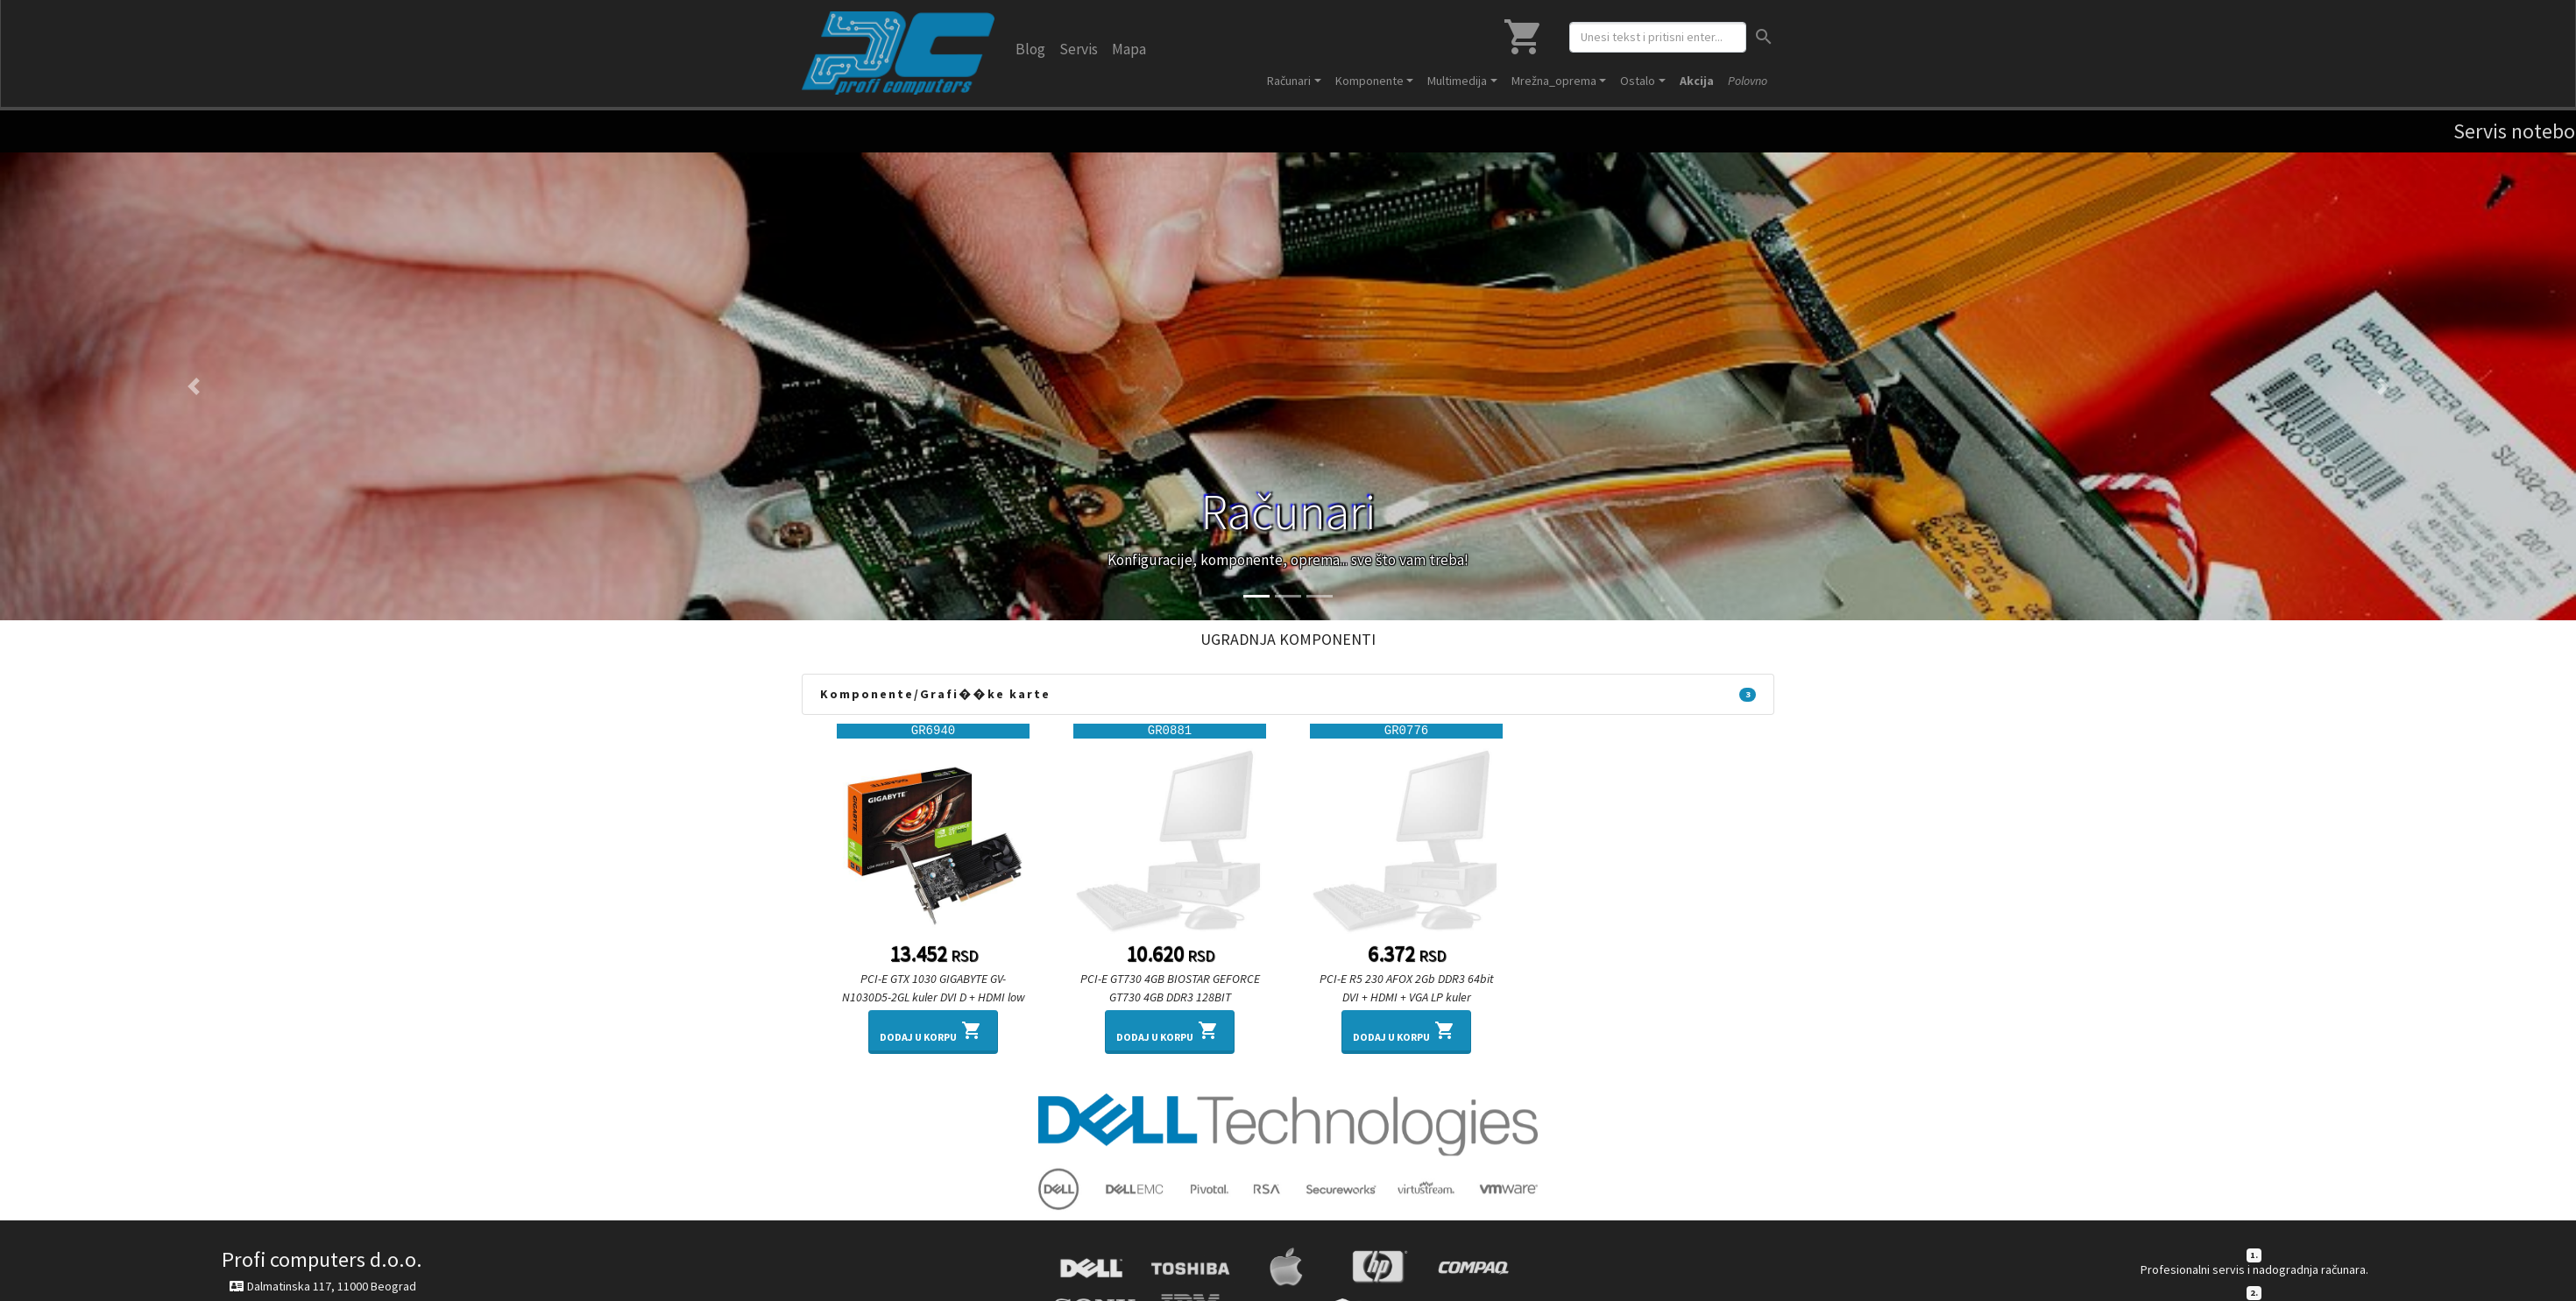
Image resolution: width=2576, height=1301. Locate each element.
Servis (1078, 49)
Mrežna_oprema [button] (1553, 80)
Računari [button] (1289, 80)
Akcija (1697, 80)
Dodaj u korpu (933, 1030)
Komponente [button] (1369, 80)
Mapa (1129, 49)
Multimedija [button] (1457, 80)
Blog (1030, 49)
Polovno (1747, 80)
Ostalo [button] (1637, 80)
